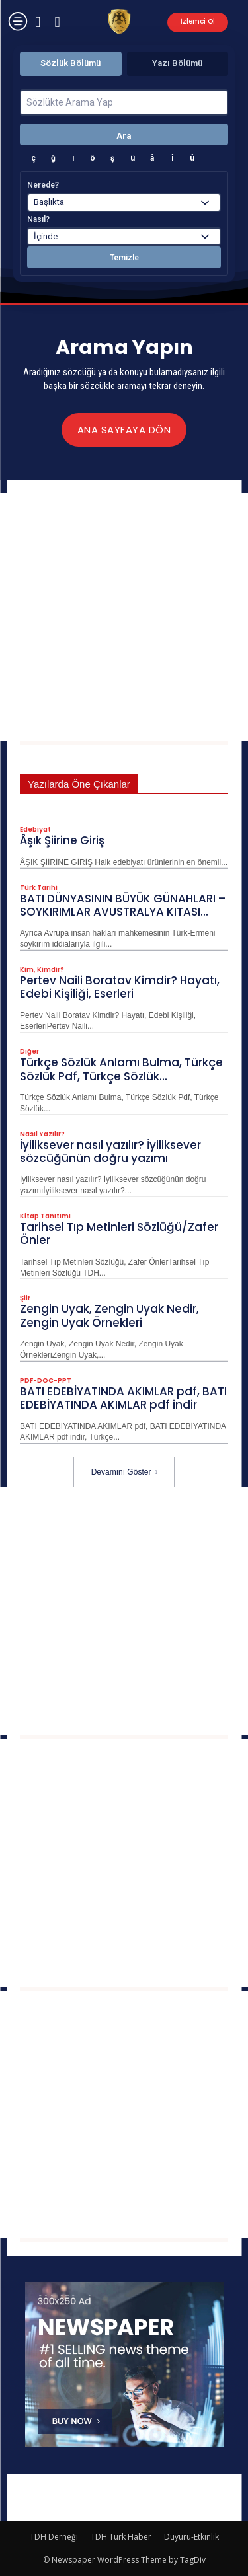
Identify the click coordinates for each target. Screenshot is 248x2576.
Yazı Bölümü (177, 63)
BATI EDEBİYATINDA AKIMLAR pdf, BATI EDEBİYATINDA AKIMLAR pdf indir (123, 1398)
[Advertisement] (124, 617)
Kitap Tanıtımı (45, 1216)
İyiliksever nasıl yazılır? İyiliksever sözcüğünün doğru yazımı (110, 1151)
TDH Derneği (54, 2536)
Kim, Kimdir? (42, 970)
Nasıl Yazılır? (42, 1134)
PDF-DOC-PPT (45, 1381)
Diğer (29, 1052)
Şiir (25, 1298)
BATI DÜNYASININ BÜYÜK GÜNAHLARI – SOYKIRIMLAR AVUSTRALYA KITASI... (123, 905)
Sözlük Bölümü (70, 63)
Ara (124, 136)
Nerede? (43, 185)
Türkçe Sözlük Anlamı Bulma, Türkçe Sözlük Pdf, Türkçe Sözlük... (121, 1069)
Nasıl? (38, 219)
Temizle (124, 257)
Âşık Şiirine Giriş (62, 840)
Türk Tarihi (39, 888)
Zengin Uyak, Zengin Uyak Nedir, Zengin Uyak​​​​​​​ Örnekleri (109, 1315)
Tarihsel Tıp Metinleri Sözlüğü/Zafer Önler (119, 1233)
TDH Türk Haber (121, 2536)
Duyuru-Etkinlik (191, 2536)
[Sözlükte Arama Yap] (124, 102)
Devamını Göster (124, 1472)
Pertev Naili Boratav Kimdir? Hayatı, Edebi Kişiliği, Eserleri (120, 987)
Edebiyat (35, 830)
